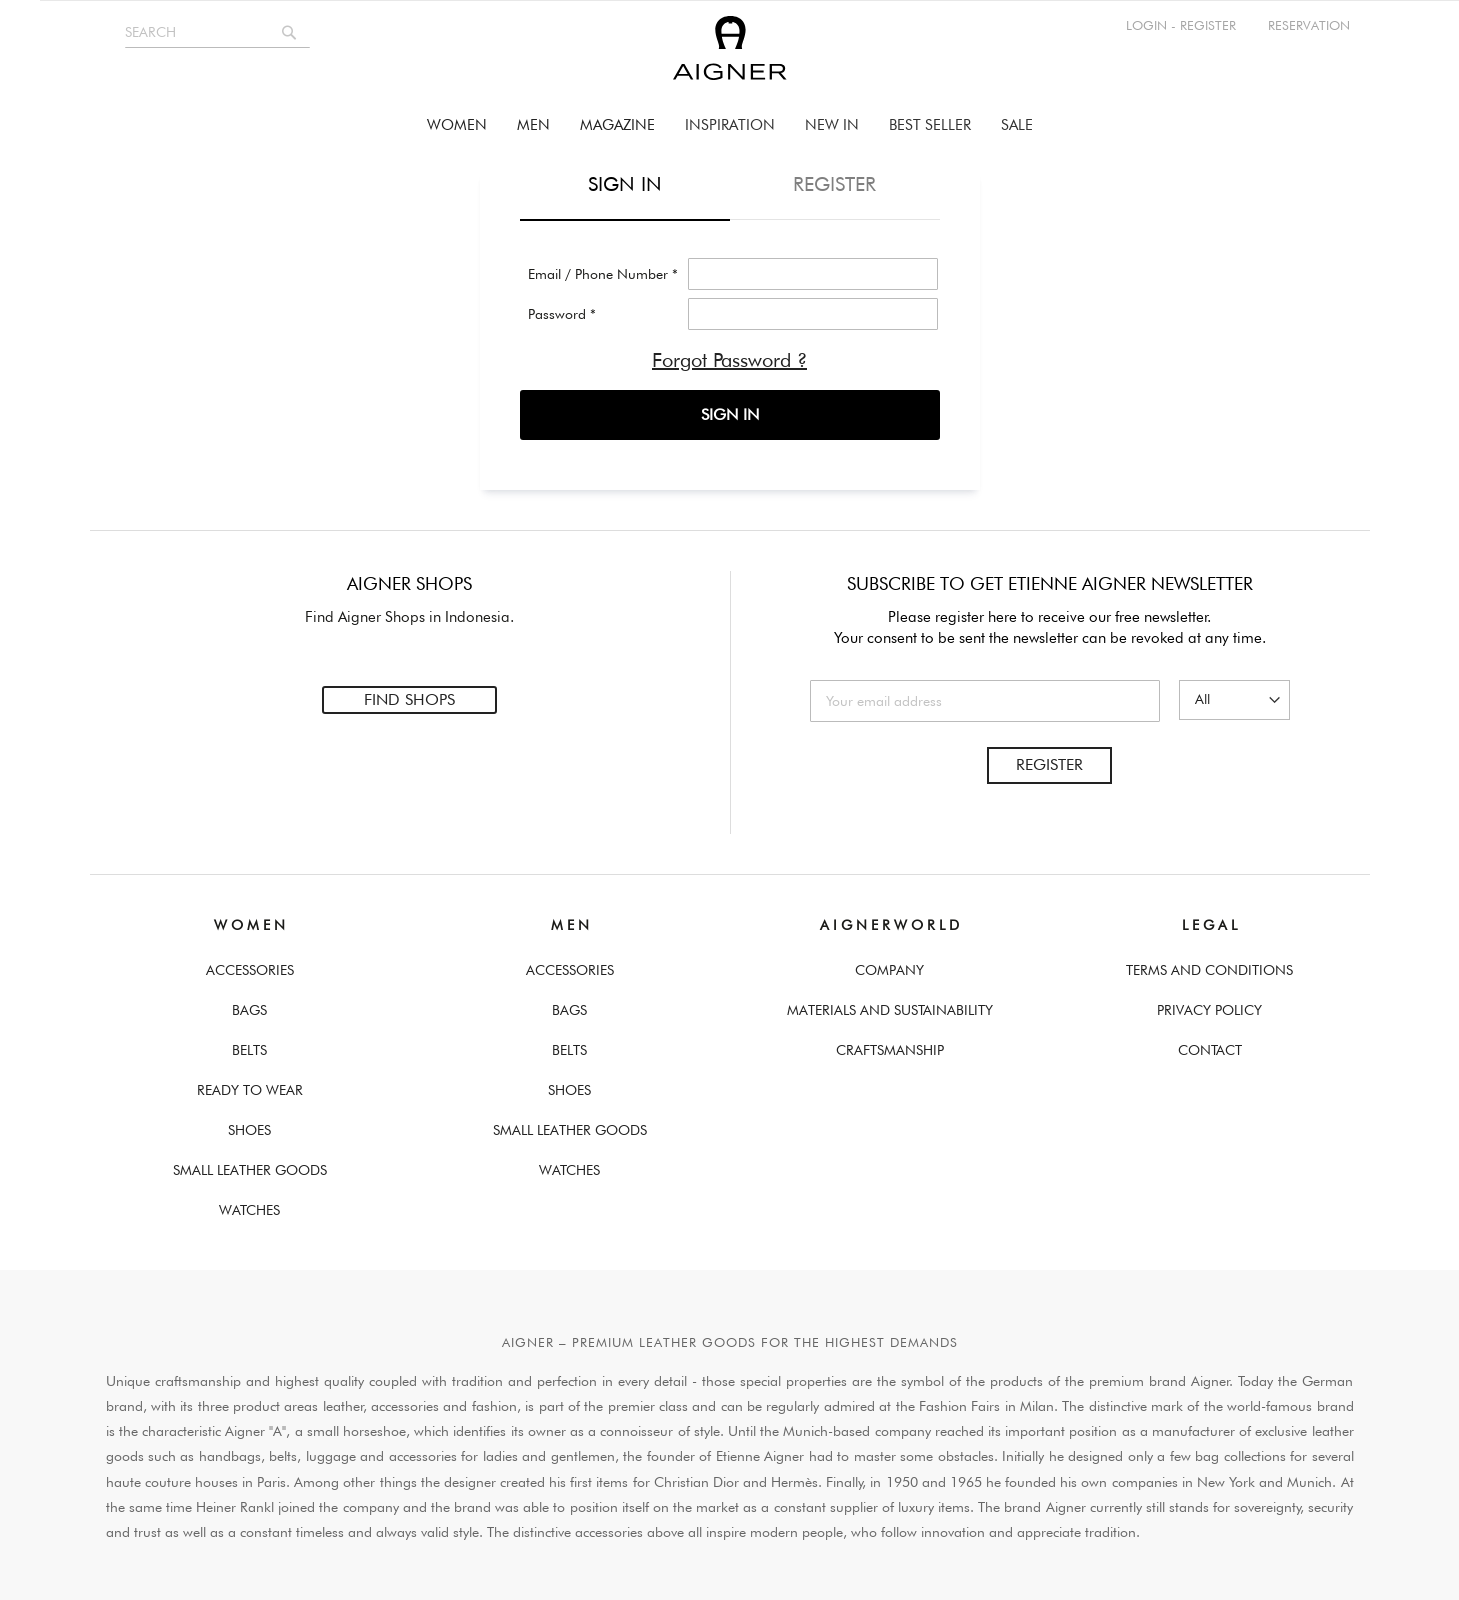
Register (1049, 759)
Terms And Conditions (1209, 965)
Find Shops (409, 697)
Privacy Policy (1209, 1005)
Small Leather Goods (250, 1165)
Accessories (250, 965)
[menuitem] (457, 125)
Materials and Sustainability (890, 1005)
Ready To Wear (250, 1085)
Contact (1210, 1045)
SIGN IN (730, 414)
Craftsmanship (890, 1045)
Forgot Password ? (729, 360)
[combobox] (217, 32)
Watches (249, 1205)
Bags (249, 1005)
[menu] (730, 125)
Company (889, 965)
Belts (249, 1045)
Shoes (249, 1125)
